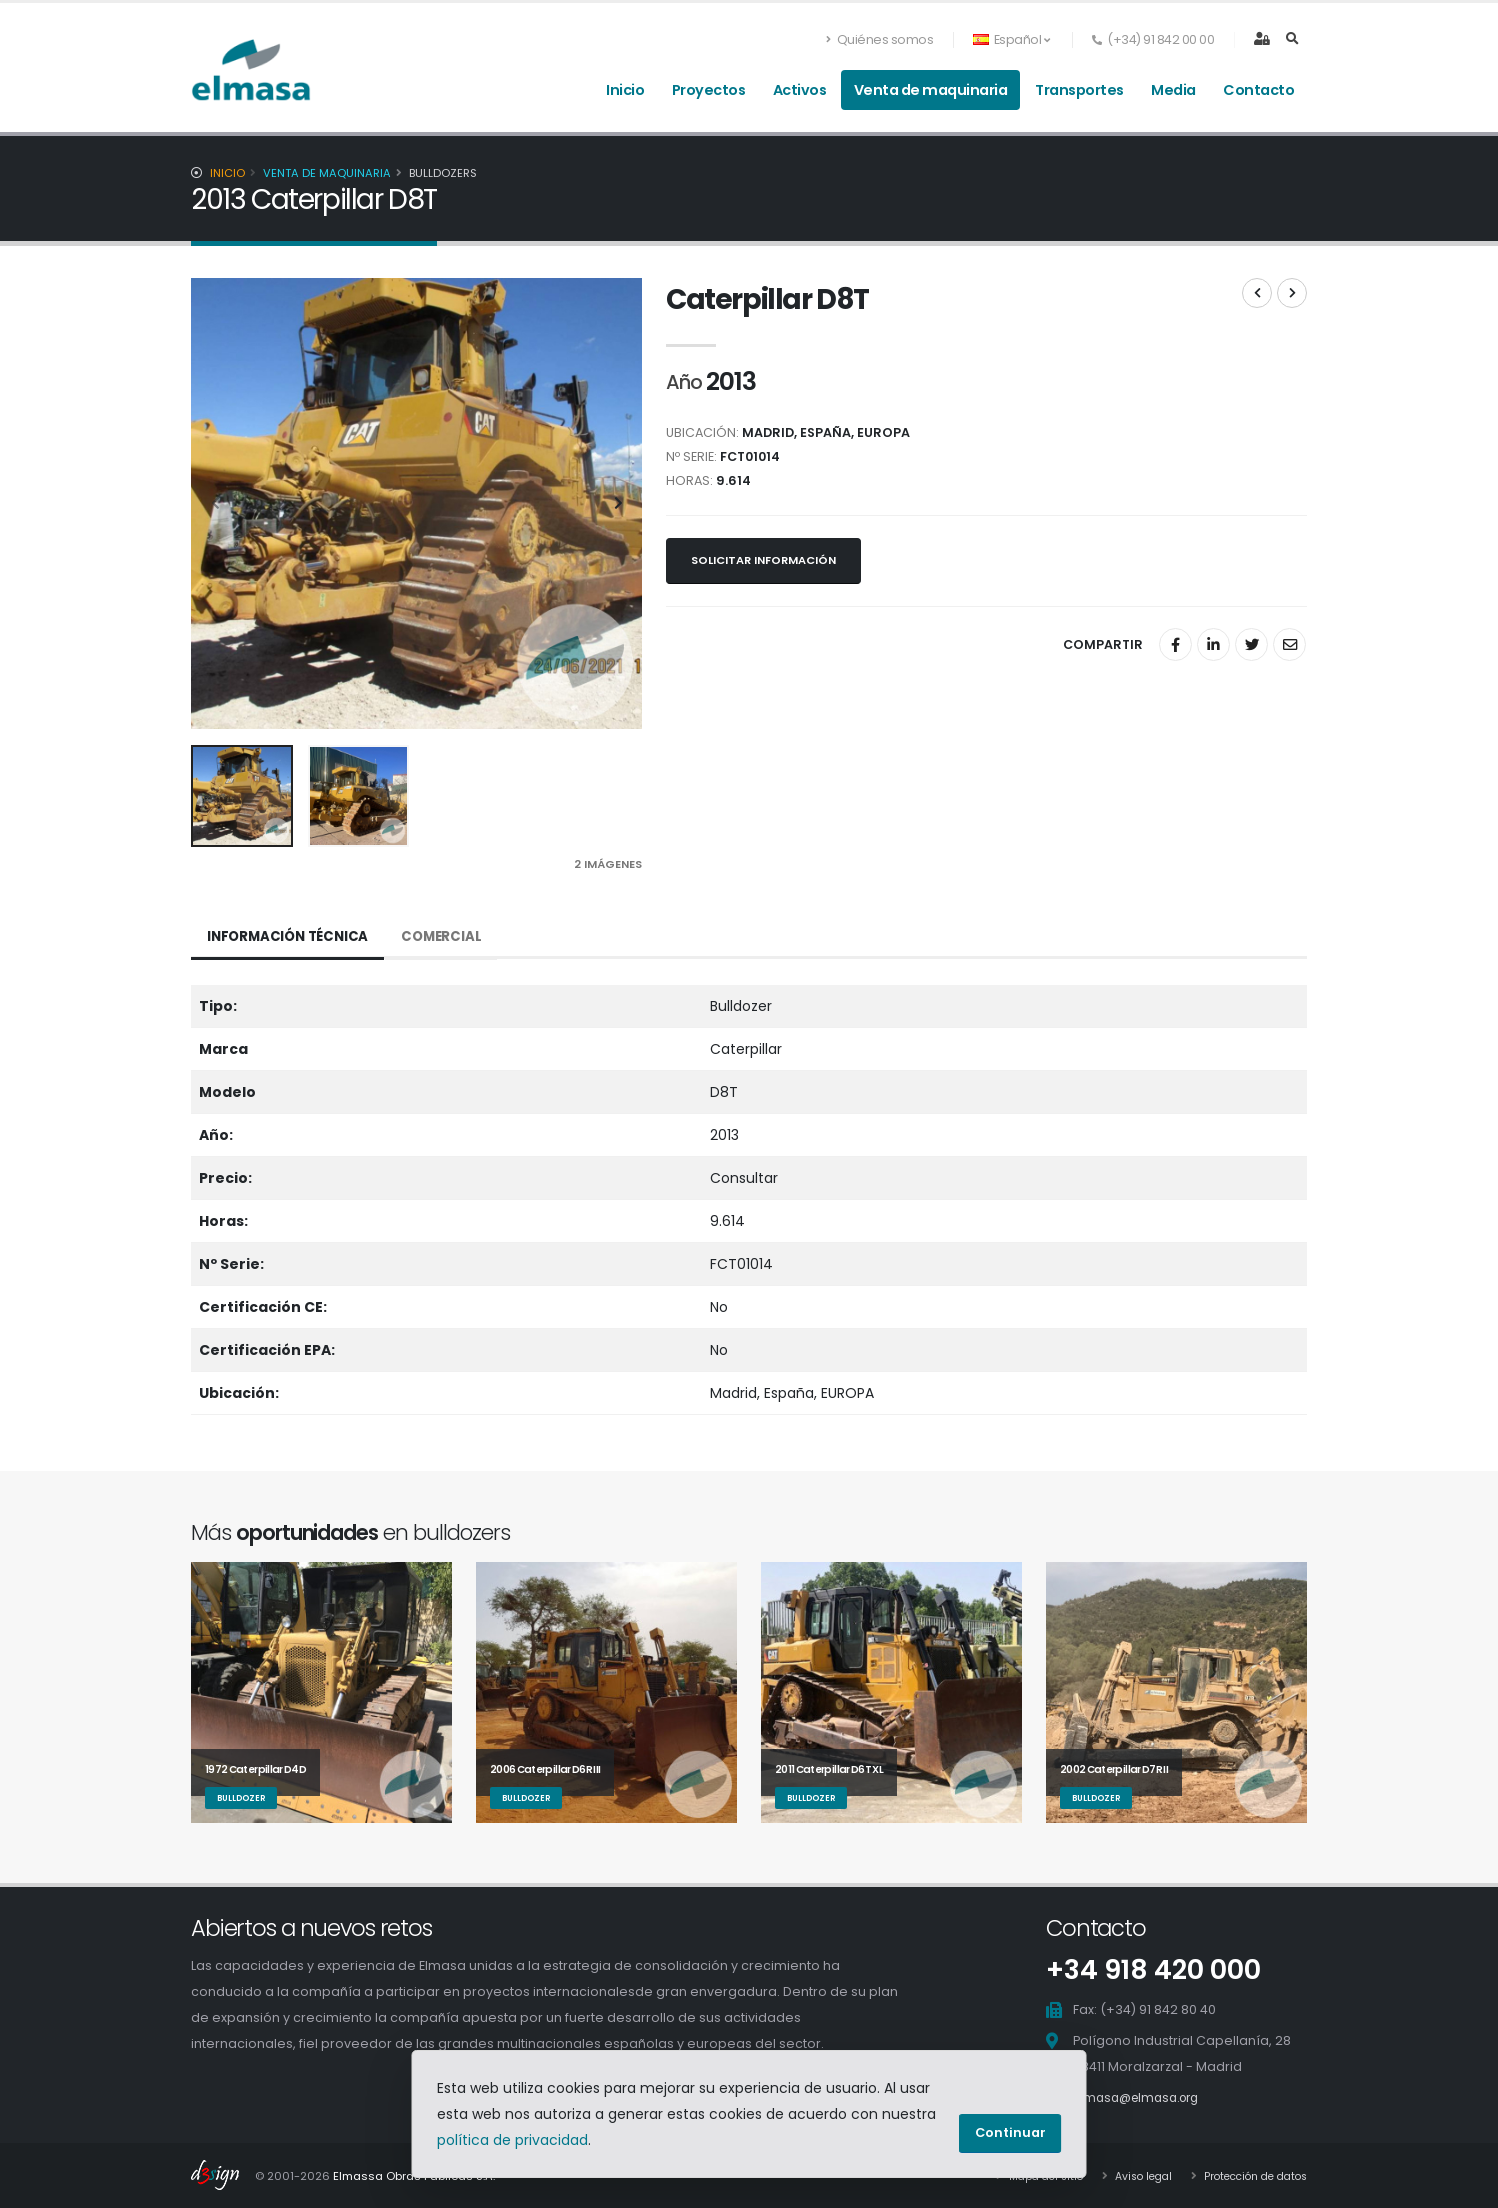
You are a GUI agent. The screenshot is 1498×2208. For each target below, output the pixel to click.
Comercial (450, 937)
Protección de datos (1248, 2175)
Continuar (1010, 2132)
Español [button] (1011, 39)
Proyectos (709, 90)
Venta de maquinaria (931, 90)
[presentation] (216, 504)
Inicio (625, 90)
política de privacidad (512, 2140)
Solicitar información (763, 560)
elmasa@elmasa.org (1142, 2096)
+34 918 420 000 (1147, 1969)
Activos (800, 90)
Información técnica (291, 937)
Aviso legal (1127, 2175)
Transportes (1079, 90)
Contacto (1258, 90)
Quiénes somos (880, 39)
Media (1173, 90)
